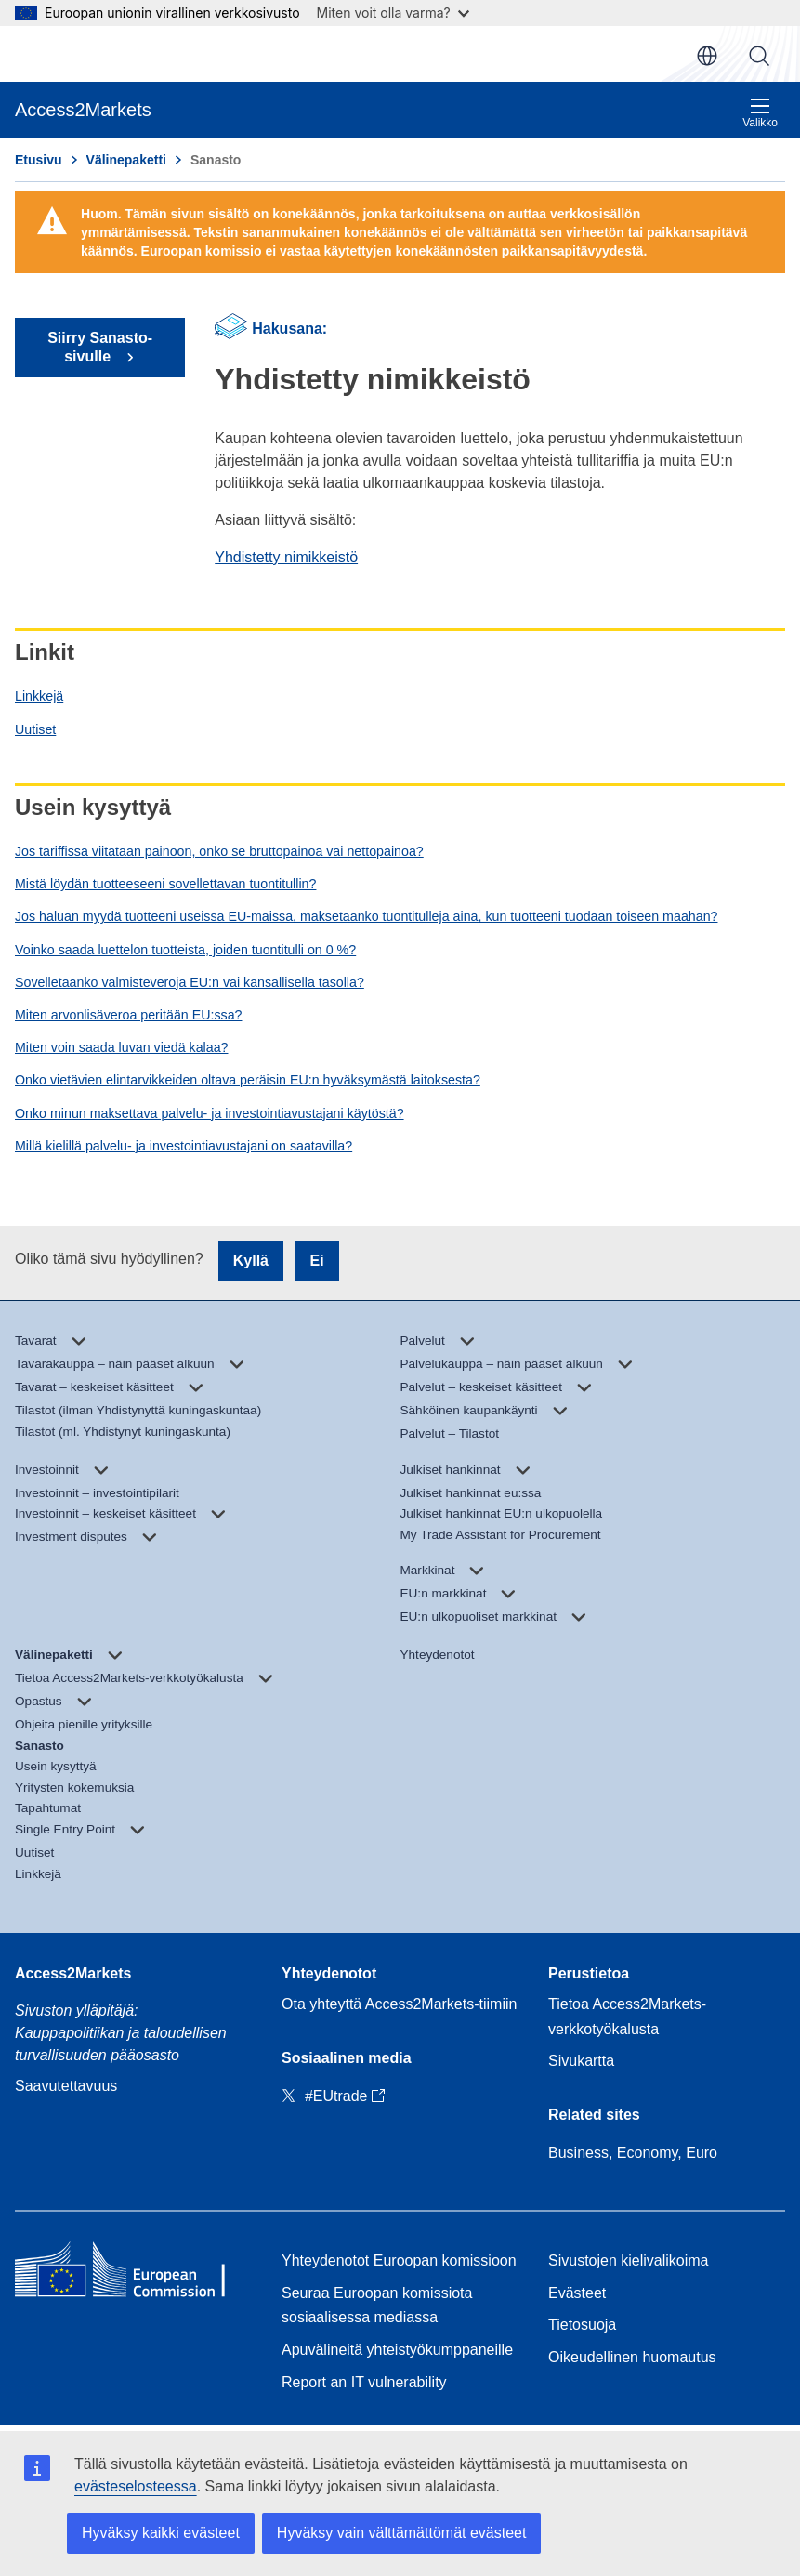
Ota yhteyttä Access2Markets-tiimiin (399, 2004)
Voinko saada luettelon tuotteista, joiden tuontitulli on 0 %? (185, 949)
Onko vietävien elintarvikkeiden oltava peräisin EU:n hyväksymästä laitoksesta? (247, 1079)
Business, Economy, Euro (632, 2153)
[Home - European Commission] (133, 2273)
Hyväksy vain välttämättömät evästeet (402, 2533)
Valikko (760, 113)
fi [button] (707, 56)
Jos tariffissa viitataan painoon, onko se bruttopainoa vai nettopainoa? (219, 851)
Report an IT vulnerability (364, 2382)
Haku (759, 56)
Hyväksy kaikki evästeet (161, 2533)
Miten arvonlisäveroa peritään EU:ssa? (128, 1014)
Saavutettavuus (66, 2086)
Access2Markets (73, 1973)
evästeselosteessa (135, 2486)
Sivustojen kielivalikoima (628, 2260)
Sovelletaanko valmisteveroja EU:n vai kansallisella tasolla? (189, 982)
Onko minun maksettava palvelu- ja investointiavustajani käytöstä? (209, 1113)
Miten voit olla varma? (393, 12)
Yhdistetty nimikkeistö (286, 557)
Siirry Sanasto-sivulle (99, 347)
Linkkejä (39, 696)
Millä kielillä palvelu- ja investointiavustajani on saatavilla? (183, 1145)
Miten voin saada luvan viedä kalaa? (121, 1047)
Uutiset (35, 729)
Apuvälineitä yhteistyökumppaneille (397, 2350)
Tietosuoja (582, 2325)
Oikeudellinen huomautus (632, 2357)
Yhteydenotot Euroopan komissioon (399, 2260)
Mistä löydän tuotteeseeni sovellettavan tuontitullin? (165, 883)
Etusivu (38, 159)
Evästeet (577, 2293)
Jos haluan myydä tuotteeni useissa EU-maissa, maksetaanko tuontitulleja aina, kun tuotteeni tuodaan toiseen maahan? (366, 916)
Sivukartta (581, 2061)
